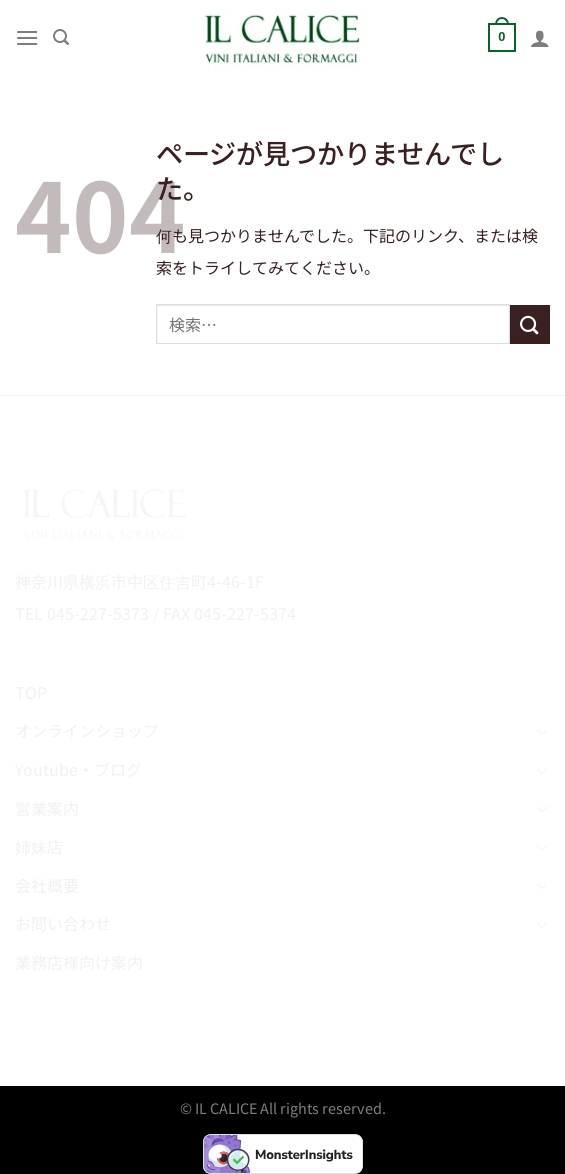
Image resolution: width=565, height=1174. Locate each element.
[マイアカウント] (540, 38)
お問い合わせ (63, 923)
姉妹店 (39, 846)
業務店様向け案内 (79, 962)
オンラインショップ (87, 730)
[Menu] (27, 37)
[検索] (61, 37)
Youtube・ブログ (78, 769)
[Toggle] (542, 731)
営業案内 (47, 808)
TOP (31, 692)
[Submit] (530, 324)
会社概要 (47, 885)
